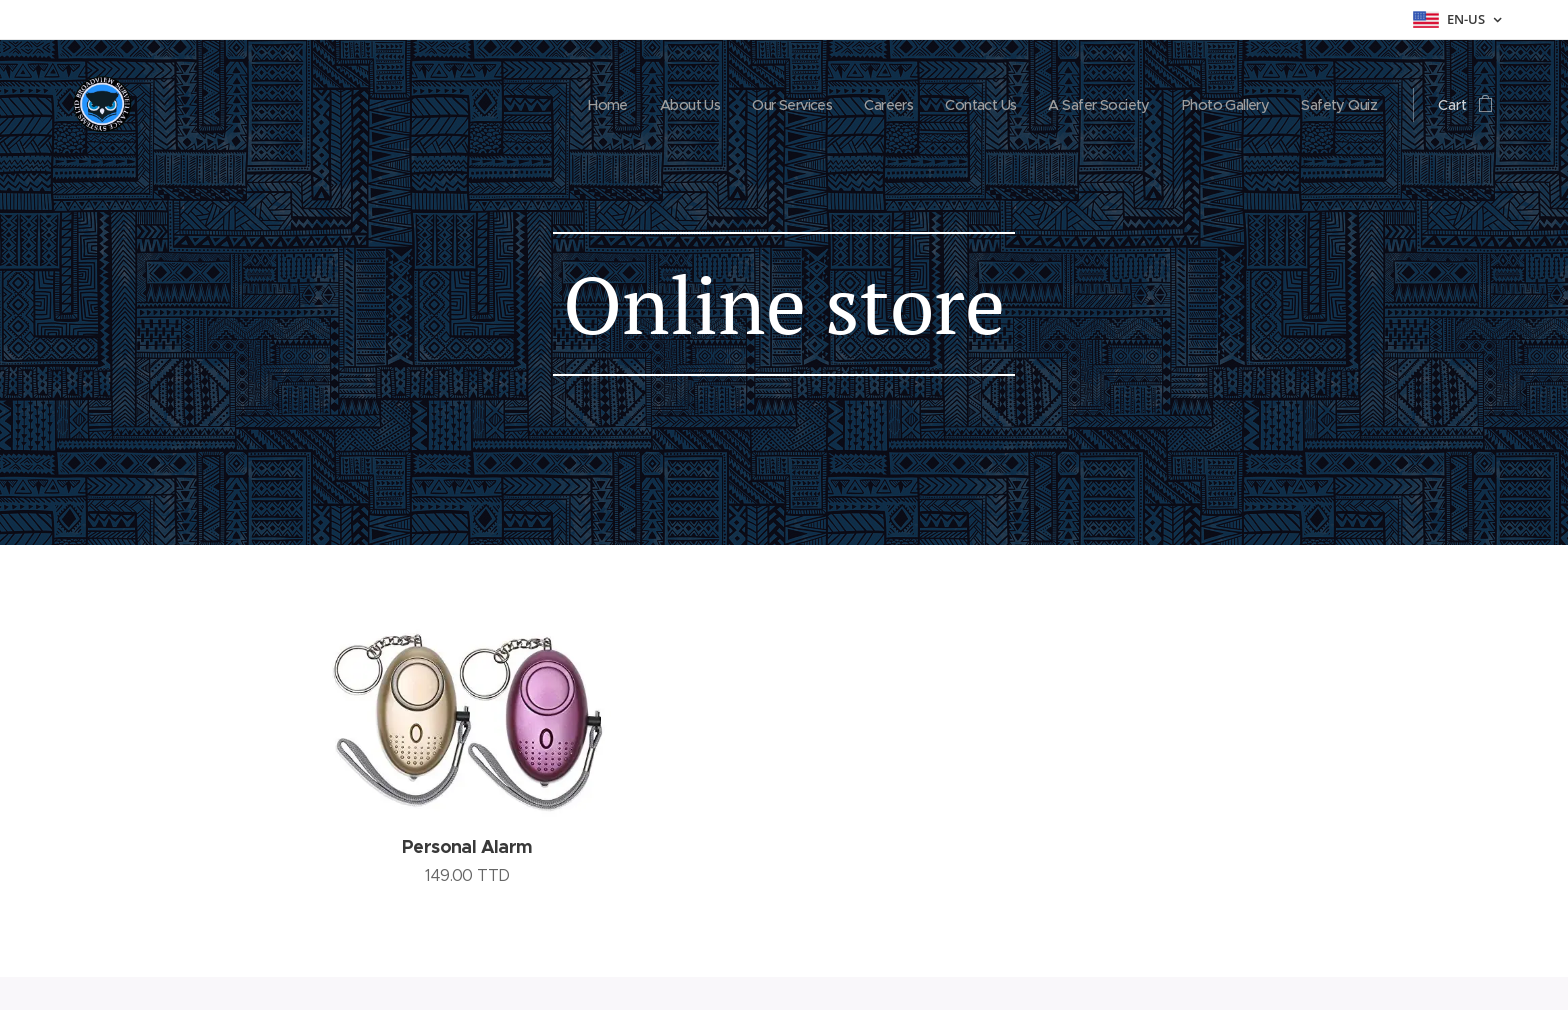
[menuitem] (568, 105)
